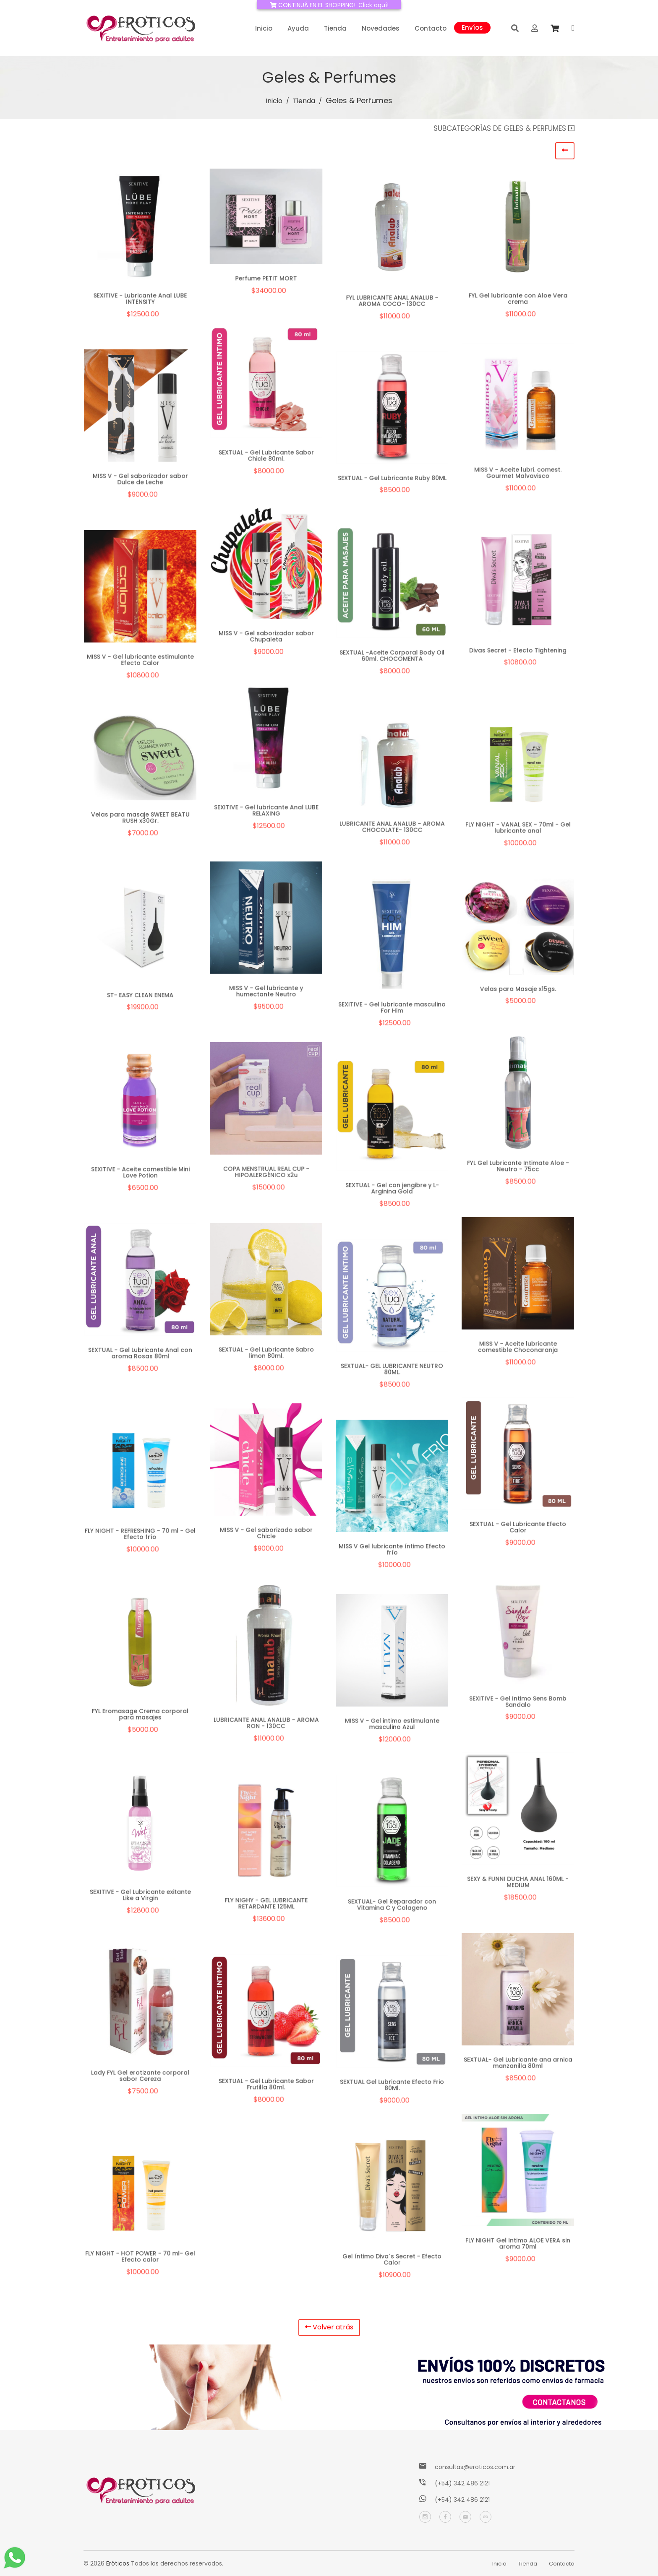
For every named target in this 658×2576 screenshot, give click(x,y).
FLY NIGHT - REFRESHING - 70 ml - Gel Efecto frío (140, 1536)
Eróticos (117, 2563)
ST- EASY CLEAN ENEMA (140, 997)
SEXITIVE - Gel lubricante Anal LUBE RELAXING (266, 813)
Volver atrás (329, 2327)
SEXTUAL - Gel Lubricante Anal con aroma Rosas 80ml (140, 1355)
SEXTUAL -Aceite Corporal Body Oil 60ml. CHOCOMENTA (392, 658)
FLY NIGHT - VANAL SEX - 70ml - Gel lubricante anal (518, 830)
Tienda (335, 28)
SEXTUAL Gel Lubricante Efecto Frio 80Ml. (392, 2087)
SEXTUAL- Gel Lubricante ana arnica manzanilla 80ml (517, 2065)
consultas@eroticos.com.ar (475, 2467)
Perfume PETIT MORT (266, 278)
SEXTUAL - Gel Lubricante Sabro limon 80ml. (266, 1355)
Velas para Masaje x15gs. (517, 992)
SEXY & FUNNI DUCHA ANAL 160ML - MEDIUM (518, 1884)
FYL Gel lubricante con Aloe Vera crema (518, 298)
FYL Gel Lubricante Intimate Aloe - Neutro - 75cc (517, 1168)
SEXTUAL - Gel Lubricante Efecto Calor (518, 1529)
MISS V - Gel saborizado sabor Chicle (266, 1535)
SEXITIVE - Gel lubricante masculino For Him (392, 1010)
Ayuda (298, 28)
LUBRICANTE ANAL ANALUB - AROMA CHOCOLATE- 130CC (392, 829)
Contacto (430, 28)
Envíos (472, 27)
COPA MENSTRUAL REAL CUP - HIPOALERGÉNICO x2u (266, 1174)
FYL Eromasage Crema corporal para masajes (140, 1716)
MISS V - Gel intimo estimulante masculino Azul (392, 1726)
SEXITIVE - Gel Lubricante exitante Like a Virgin (140, 1897)
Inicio (263, 28)
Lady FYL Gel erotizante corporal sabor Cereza (140, 2078)
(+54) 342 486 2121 (462, 2483)
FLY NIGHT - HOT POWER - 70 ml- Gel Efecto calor (140, 2259)
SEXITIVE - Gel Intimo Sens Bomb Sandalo (517, 1704)
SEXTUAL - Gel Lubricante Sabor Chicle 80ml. (266, 458)
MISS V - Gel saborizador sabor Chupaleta (266, 638)
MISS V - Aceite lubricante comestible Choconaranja (517, 1349)
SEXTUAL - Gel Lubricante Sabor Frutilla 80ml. (266, 2086)
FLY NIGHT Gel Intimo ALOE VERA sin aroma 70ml (518, 2246)
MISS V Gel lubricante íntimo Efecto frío (391, 1552)
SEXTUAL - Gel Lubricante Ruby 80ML (391, 480)
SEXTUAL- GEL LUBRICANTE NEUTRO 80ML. (392, 1371)
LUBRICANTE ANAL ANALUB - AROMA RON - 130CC (266, 1724)
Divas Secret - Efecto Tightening (517, 652)
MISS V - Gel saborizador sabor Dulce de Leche (140, 481)
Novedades (381, 28)
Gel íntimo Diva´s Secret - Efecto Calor (392, 2262)
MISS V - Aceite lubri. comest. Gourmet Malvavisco (518, 475)
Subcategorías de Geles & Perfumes (503, 128)
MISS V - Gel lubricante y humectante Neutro (266, 993)
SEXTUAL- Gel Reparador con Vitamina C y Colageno (392, 1907)
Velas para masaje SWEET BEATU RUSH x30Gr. (140, 821)
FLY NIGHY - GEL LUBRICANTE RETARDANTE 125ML (266, 1905)
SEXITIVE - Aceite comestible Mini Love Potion (140, 1174)
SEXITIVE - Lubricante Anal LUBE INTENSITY (140, 298)
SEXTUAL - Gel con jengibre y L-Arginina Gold (391, 1190)
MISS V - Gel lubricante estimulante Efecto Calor (140, 662)
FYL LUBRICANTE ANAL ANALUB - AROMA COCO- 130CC (392, 300)
